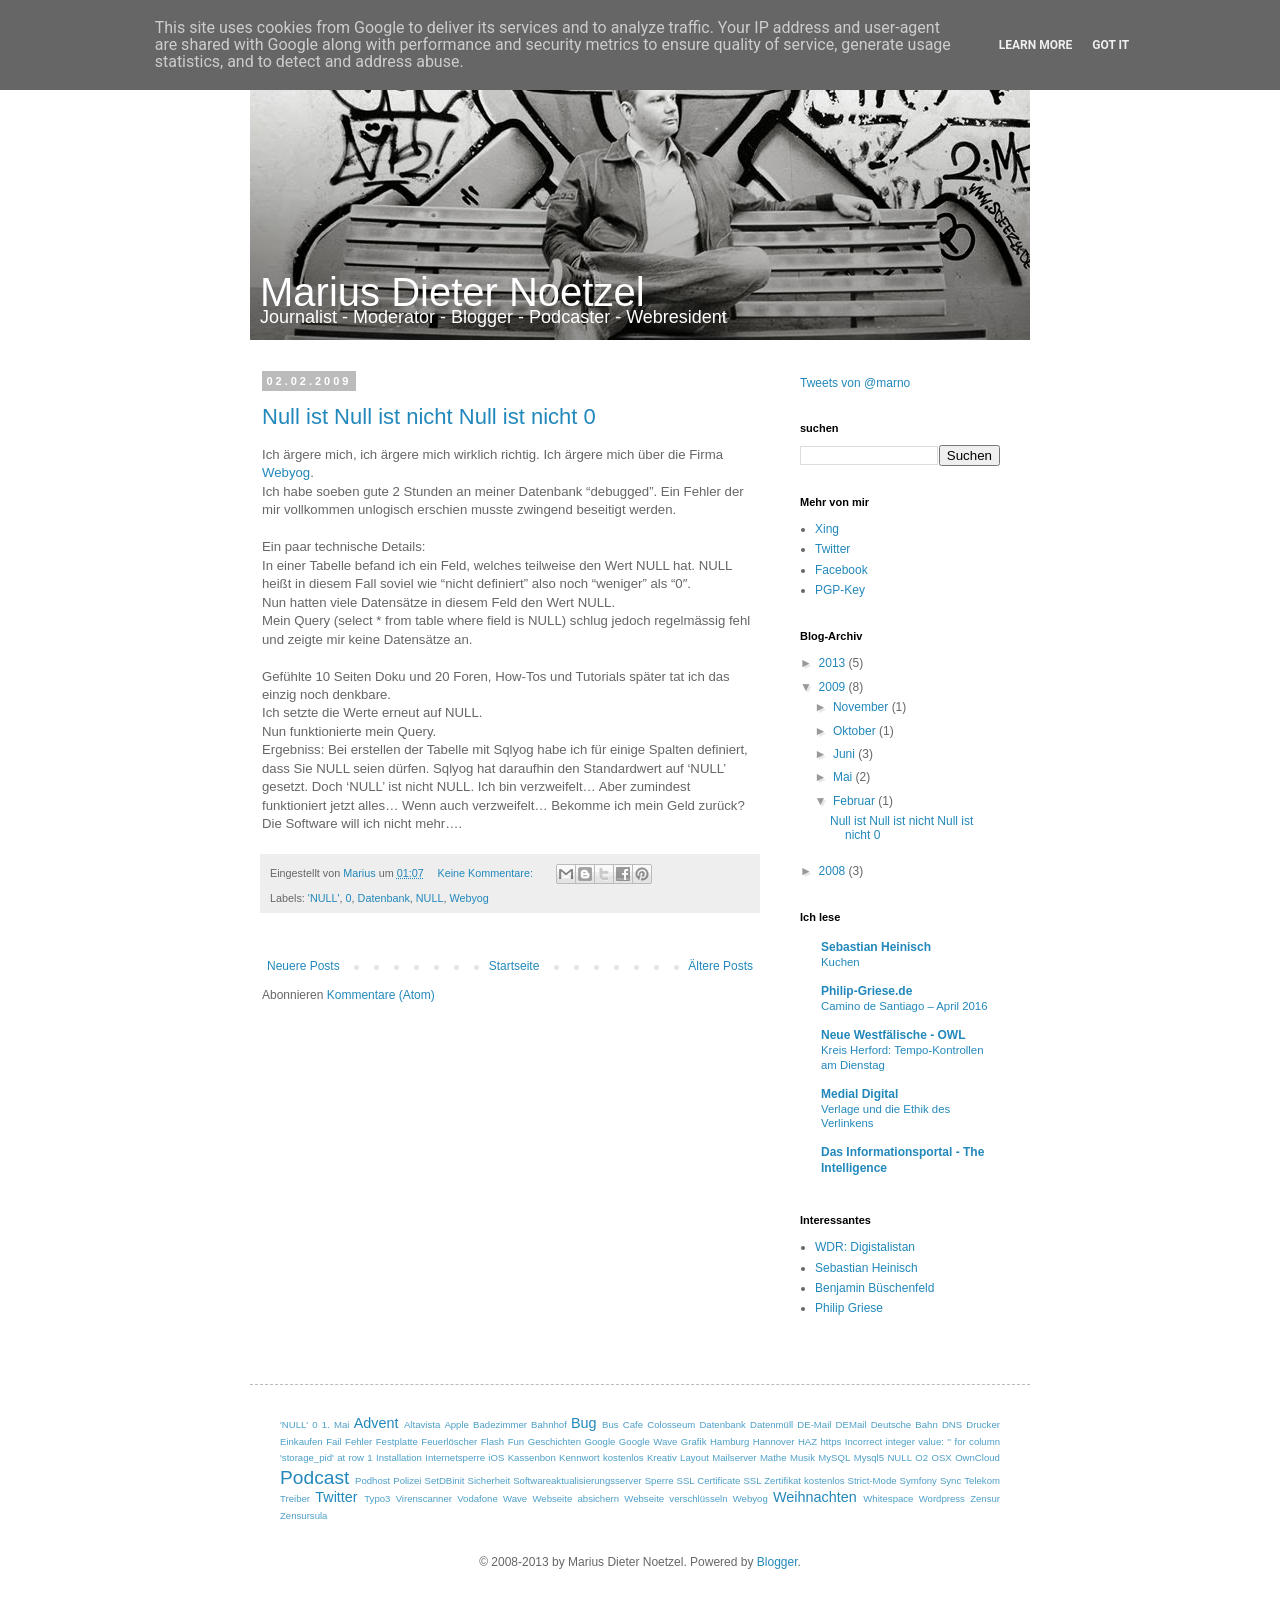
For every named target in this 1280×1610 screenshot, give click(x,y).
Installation (399, 1457)
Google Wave (648, 1441)
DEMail (851, 1424)
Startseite (514, 966)
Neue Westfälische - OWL (893, 1035)
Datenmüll (771, 1424)
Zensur (985, 1498)
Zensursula (303, 1515)
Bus (610, 1424)
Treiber (295, 1498)
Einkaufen (301, 1441)
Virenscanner (424, 1498)
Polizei (407, 1480)
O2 (921, 1457)
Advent (376, 1423)
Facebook (841, 570)
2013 (834, 663)
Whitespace (888, 1498)
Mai (844, 777)
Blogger (777, 1562)
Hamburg (729, 1441)
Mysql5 (869, 1457)
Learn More (1036, 45)
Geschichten (554, 1441)
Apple (456, 1424)
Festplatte (397, 1441)
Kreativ (662, 1457)
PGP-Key (840, 590)
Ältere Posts (720, 966)
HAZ (807, 1441)
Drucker (983, 1424)
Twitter (832, 549)
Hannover (774, 1441)
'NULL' (324, 898)
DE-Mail (814, 1424)
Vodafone (477, 1498)
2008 (834, 871)
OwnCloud (977, 1457)
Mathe (773, 1457)
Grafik (694, 1441)
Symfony (918, 1480)
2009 (834, 687)
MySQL (834, 1457)
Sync (950, 1480)
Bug (584, 1423)
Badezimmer (500, 1424)
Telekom (982, 1480)
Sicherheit (489, 1480)
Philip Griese (849, 1308)
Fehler (358, 1441)
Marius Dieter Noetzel (452, 292)
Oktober (856, 731)
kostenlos (623, 1457)
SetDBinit (445, 1480)
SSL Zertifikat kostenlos (793, 1480)
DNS (952, 1424)
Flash (492, 1441)
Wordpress (942, 1498)
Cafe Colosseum (659, 1424)
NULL (430, 898)
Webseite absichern (575, 1498)
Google (599, 1441)
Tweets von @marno (855, 383)
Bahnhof (549, 1424)
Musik (802, 1457)
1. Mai (336, 1424)
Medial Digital (859, 1094)
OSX (942, 1457)
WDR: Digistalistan (865, 1247)
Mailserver (734, 1457)
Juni (845, 754)
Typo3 (377, 1498)
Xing (827, 529)
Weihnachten (815, 1497)
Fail (333, 1441)
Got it (1110, 45)
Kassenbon (532, 1457)
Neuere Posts (303, 966)
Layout (694, 1457)
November (862, 707)
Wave (515, 1498)
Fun (516, 1441)
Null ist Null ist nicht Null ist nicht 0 (429, 416)
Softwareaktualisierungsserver (577, 1480)
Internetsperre (455, 1457)
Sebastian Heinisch (876, 947)
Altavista (422, 1424)
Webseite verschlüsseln (675, 1498)
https (831, 1441)
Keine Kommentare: (486, 873)
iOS (496, 1457)
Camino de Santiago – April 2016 (904, 1006)
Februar (855, 801)
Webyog (286, 472)
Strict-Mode (872, 1480)
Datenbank (384, 898)
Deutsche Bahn (904, 1424)
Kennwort (579, 1457)
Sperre (659, 1480)
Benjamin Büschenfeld (874, 1288)
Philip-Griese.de (866, 991)
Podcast (314, 1477)
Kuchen (840, 962)
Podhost (372, 1480)
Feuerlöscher (449, 1441)
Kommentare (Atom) (381, 995)
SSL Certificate (708, 1480)
